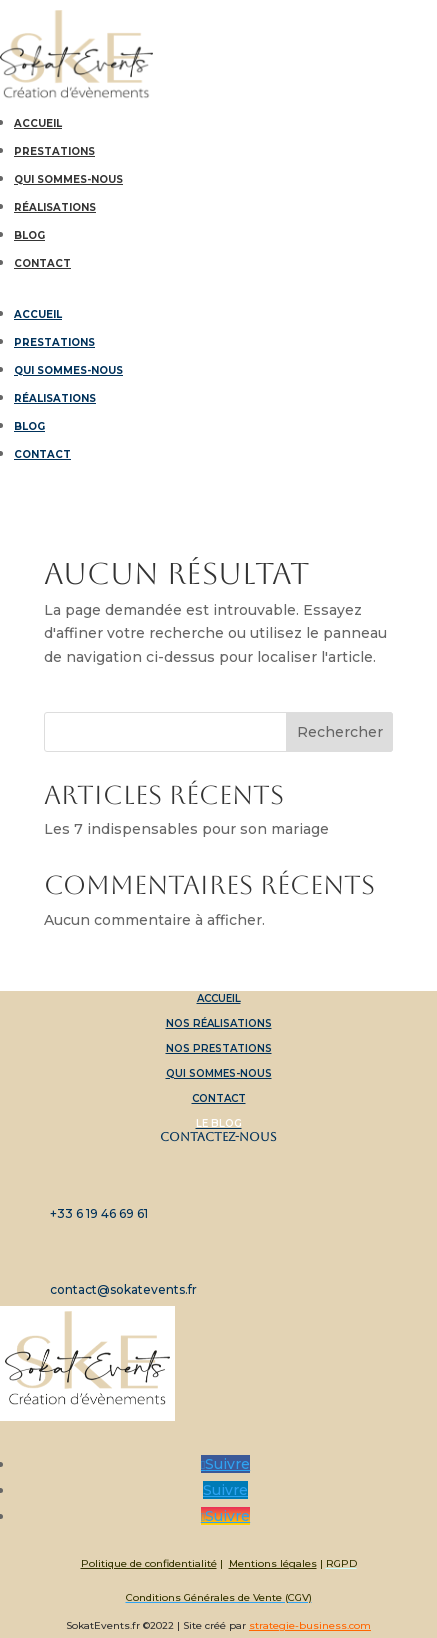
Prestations (54, 151)
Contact (42, 263)
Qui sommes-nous (68, 179)
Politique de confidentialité (149, 1563)
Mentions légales (273, 1563)
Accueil (38, 123)
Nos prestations (219, 1048)
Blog (29, 235)
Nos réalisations (219, 1023)
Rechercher (340, 732)
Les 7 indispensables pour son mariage (186, 829)
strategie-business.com (310, 1625)
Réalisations (55, 207)
